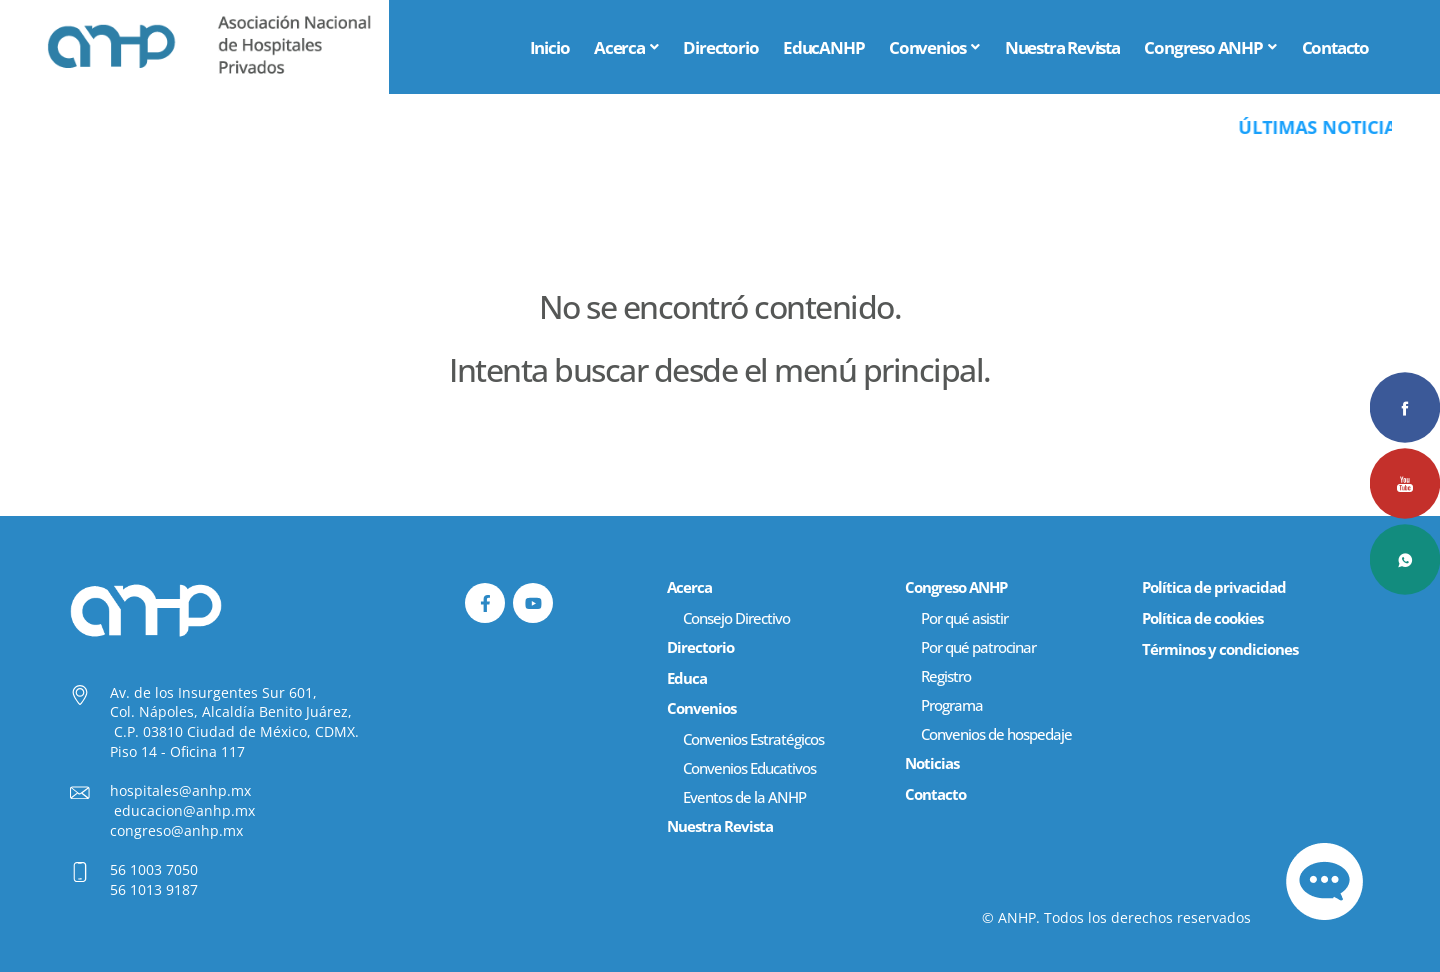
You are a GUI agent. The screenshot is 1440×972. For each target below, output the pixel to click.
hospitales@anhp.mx (180, 790)
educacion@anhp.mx (184, 810)
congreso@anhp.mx (176, 830)
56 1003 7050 (154, 869)
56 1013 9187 (154, 889)
